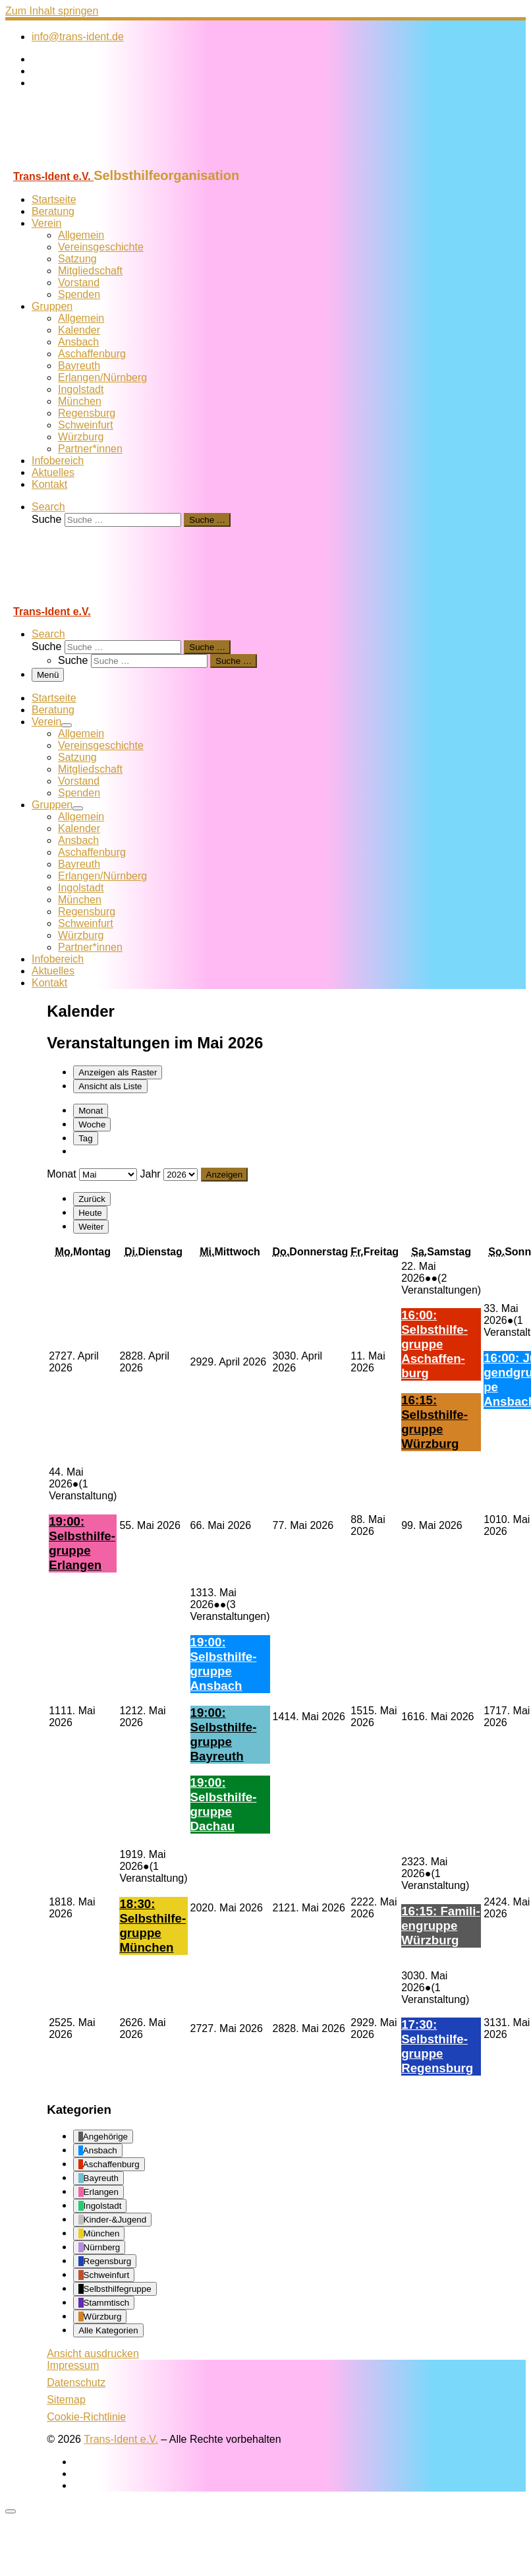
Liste (110, 1086)
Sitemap (66, 2399)
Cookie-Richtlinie (86, 2416)
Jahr (150, 1174)
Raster (117, 1072)
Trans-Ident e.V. (121, 2439)
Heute (90, 1213)
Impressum (73, 2365)
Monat (90, 1111)
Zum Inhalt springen (51, 10)
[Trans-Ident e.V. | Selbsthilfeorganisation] (87, 161)
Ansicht (93, 2353)
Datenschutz (76, 2382)
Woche (91, 1124)
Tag (85, 1138)
